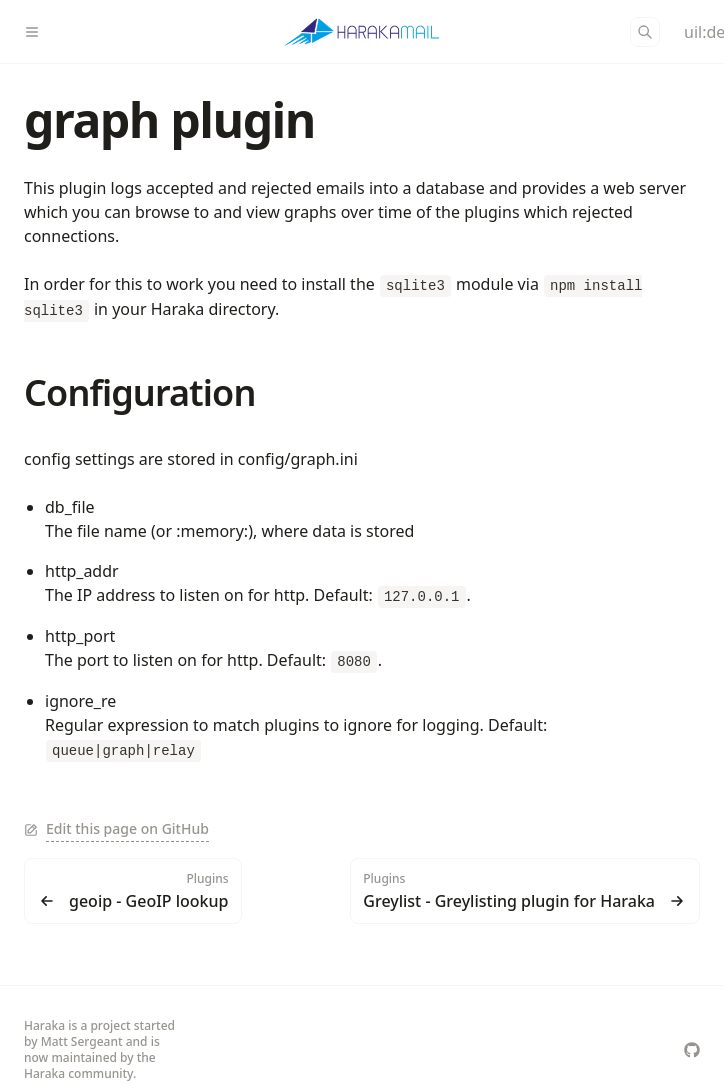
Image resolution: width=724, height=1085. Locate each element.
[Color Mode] (692, 32)
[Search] (645, 32)
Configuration (139, 392)
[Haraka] (362, 32)
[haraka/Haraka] (692, 1050)
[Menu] (40, 32)
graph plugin (169, 119)
